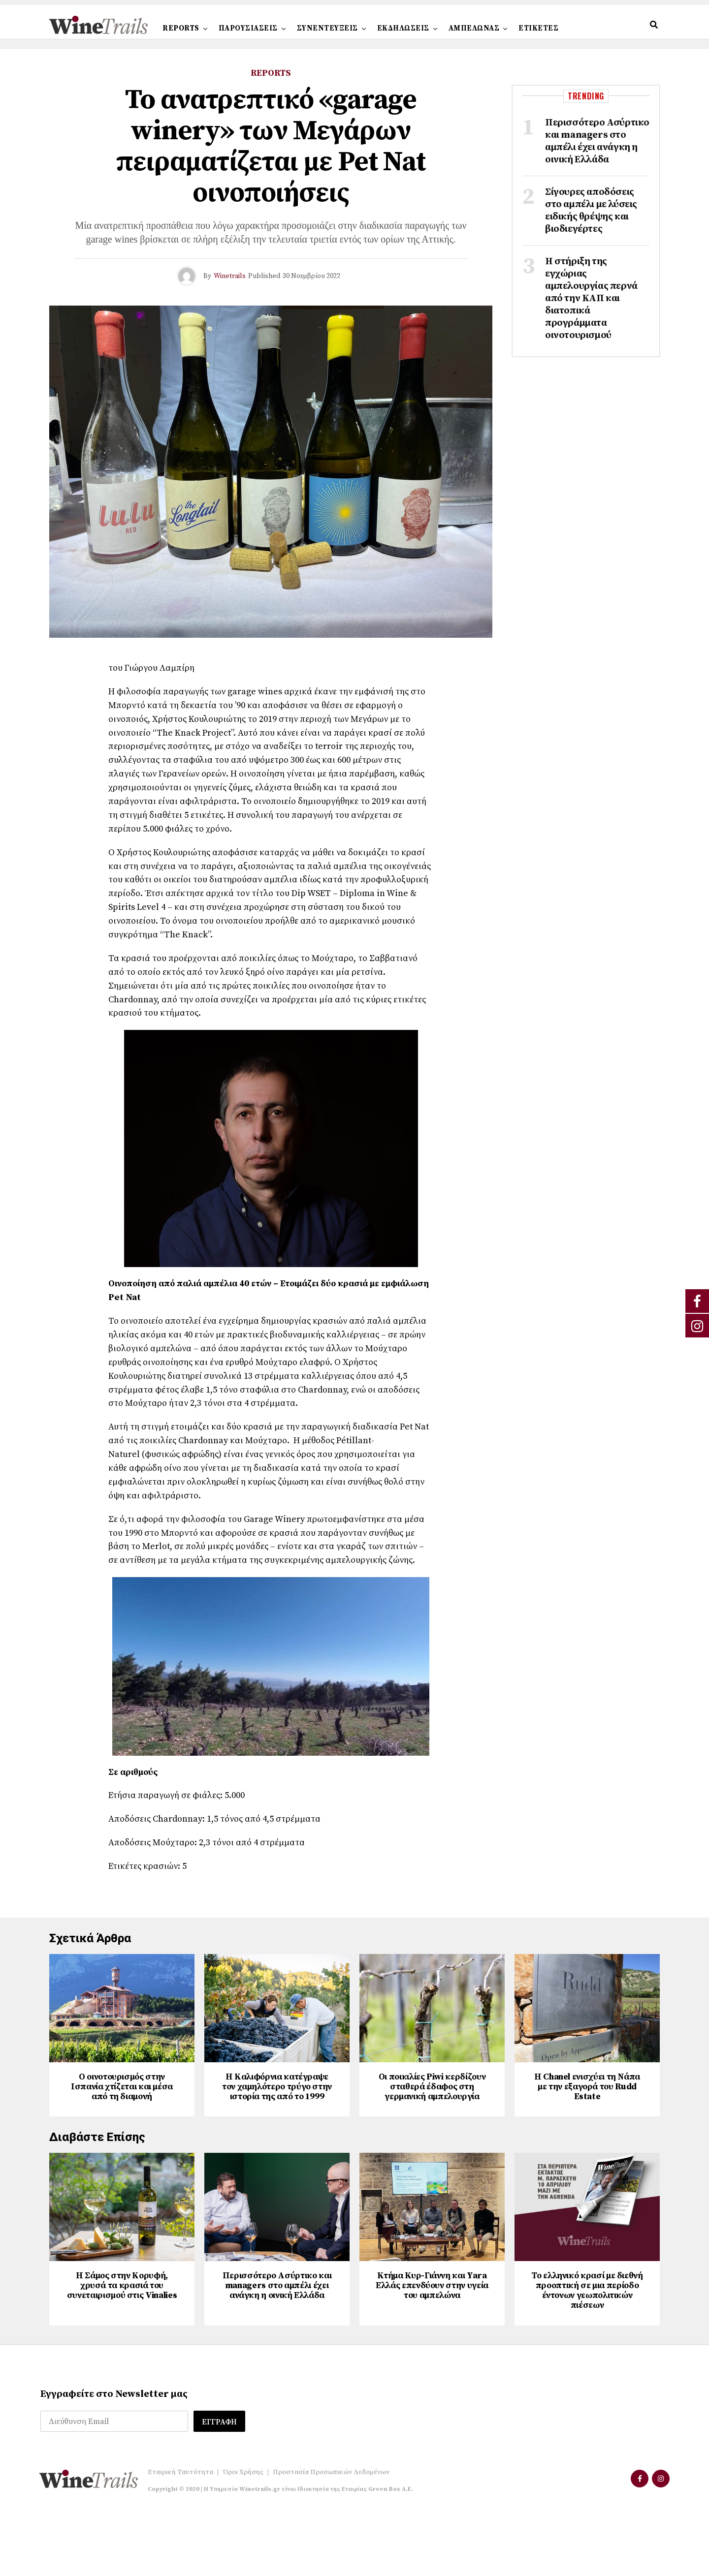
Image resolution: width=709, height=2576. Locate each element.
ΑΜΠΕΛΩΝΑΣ (474, 28)
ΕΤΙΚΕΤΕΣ (538, 28)
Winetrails (230, 276)
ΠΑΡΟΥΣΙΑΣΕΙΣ (248, 28)
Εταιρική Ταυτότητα (180, 2536)
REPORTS (180, 28)
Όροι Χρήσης (243, 2536)
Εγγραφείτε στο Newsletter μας (114, 2458)
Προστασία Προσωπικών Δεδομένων (331, 2536)
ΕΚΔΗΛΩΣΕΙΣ (403, 28)
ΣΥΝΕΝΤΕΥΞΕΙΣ (327, 28)
